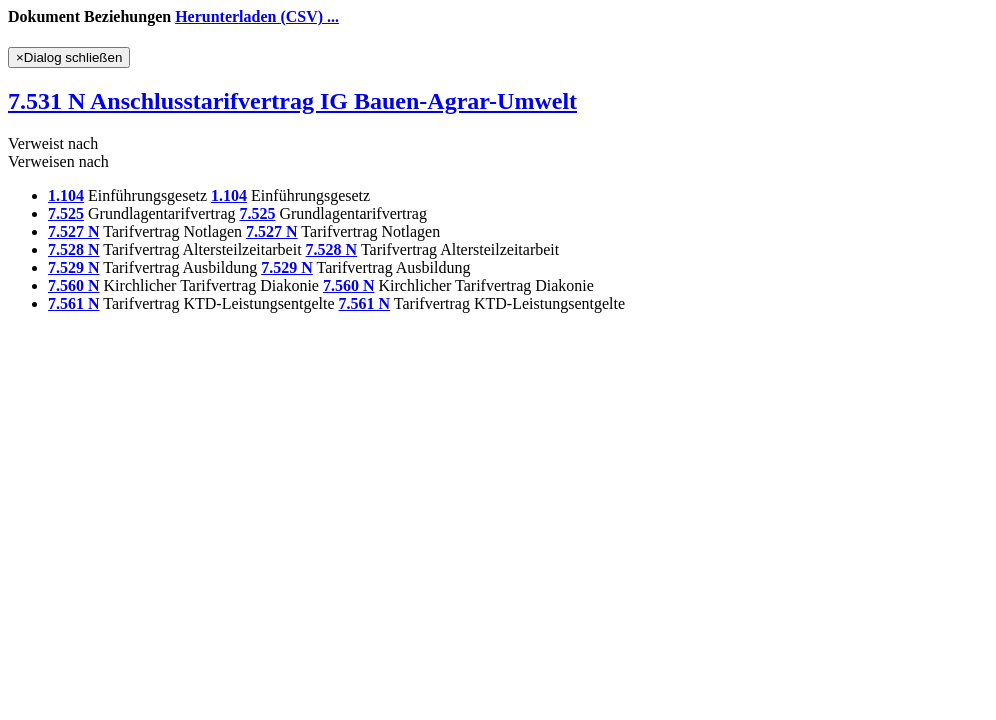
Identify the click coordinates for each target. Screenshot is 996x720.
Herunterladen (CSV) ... (257, 16)
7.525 (66, 213)
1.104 (66, 195)
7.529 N (74, 267)
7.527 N (74, 231)
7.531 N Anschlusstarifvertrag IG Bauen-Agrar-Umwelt (292, 101)
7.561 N (74, 303)
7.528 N (74, 249)
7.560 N (74, 285)
